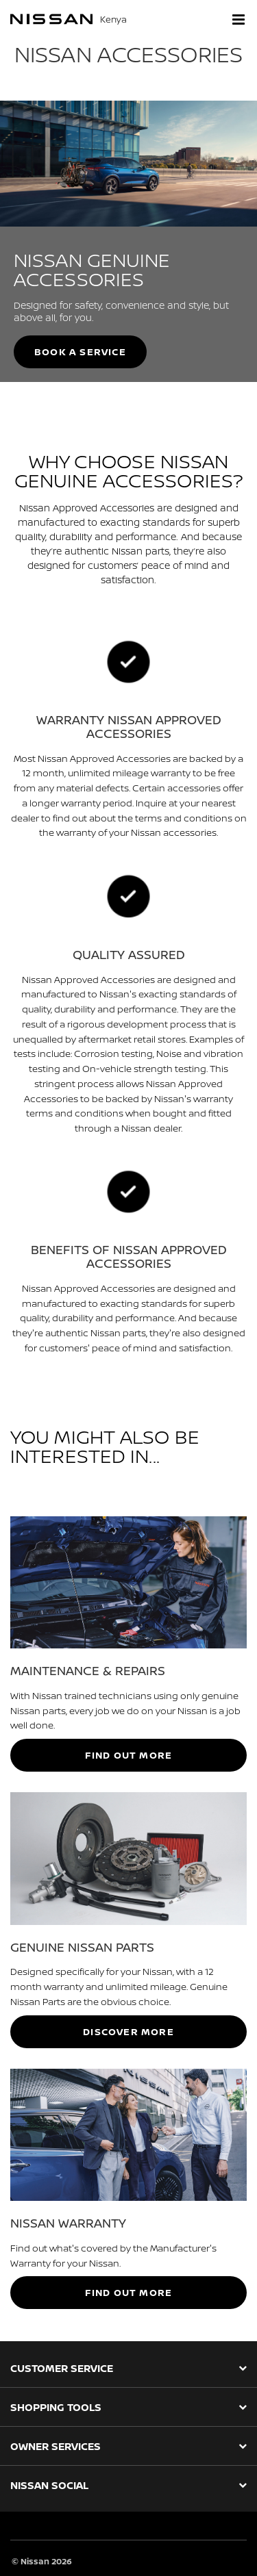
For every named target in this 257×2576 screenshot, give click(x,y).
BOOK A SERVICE (80, 351)
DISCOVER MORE (128, 2031)
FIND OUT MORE (129, 1754)
